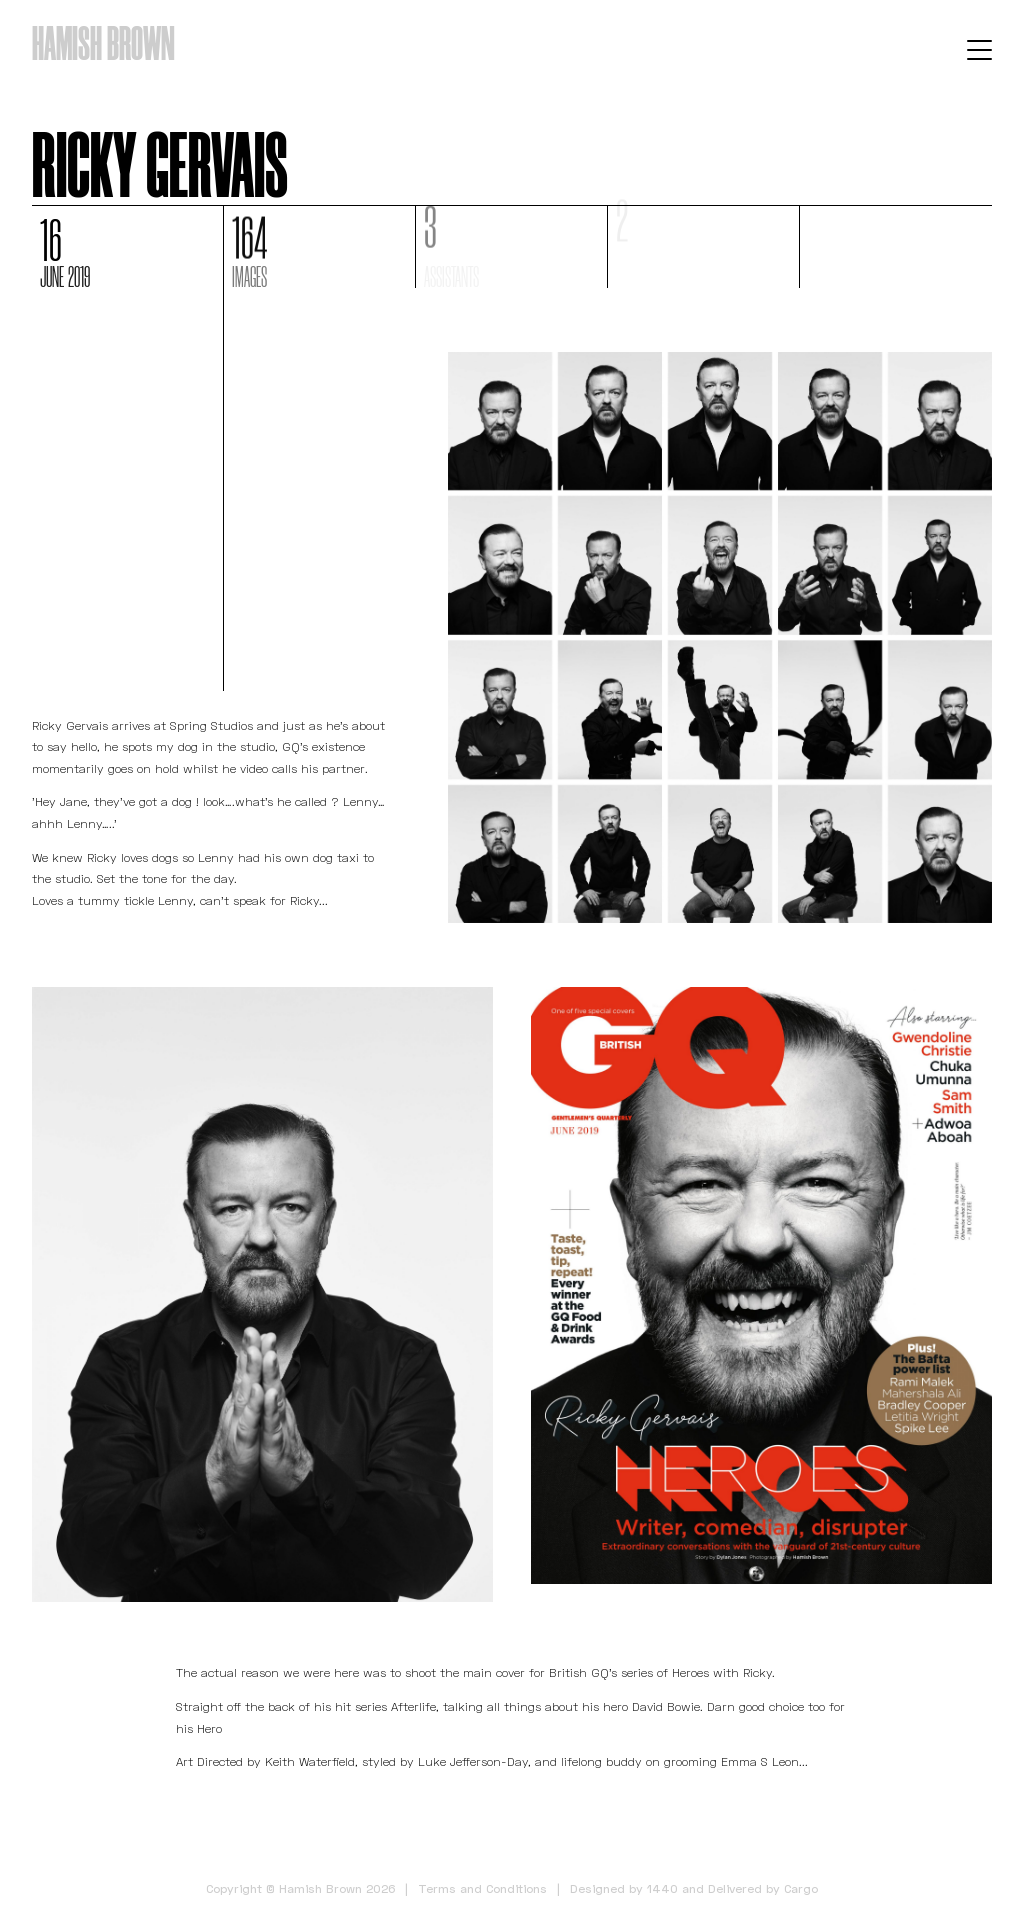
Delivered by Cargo (763, 1888)
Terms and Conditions (482, 1888)
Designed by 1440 (624, 1888)
